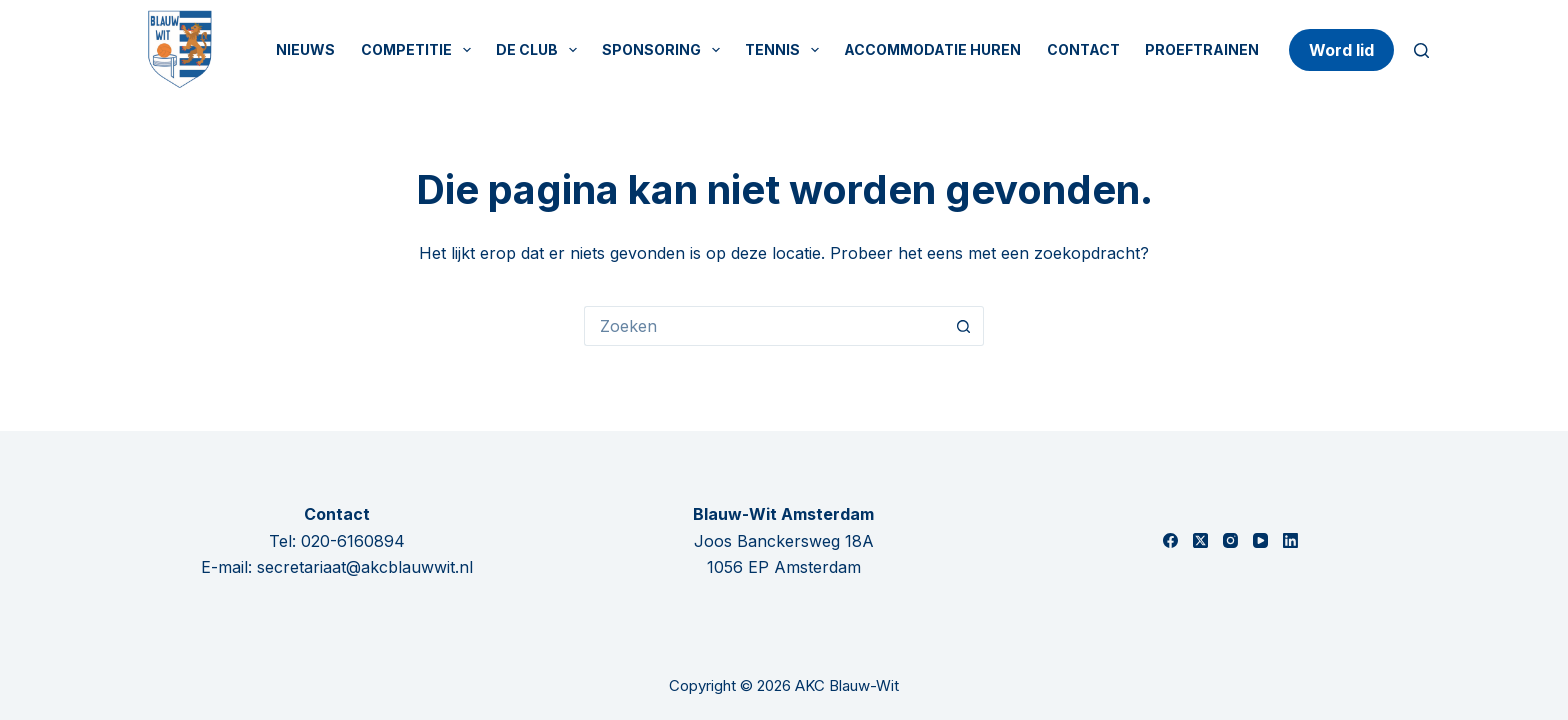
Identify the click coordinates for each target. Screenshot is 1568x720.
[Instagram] (1230, 540)
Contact (1083, 49)
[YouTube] (1260, 540)
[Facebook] (1170, 540)
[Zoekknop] (964, 326)
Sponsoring (665, 50)
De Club (540, 50)
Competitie (420, 50)
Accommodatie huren (932, 49)
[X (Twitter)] (1200, 540)
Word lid (1341, 50)
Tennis (786, 50)
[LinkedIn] (1290, 540)
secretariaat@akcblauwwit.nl (365, 567)
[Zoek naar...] (764, 326)
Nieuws (305, 49)
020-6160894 (353, 541)
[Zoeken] (1421, 50)
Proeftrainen (1202, 49)
